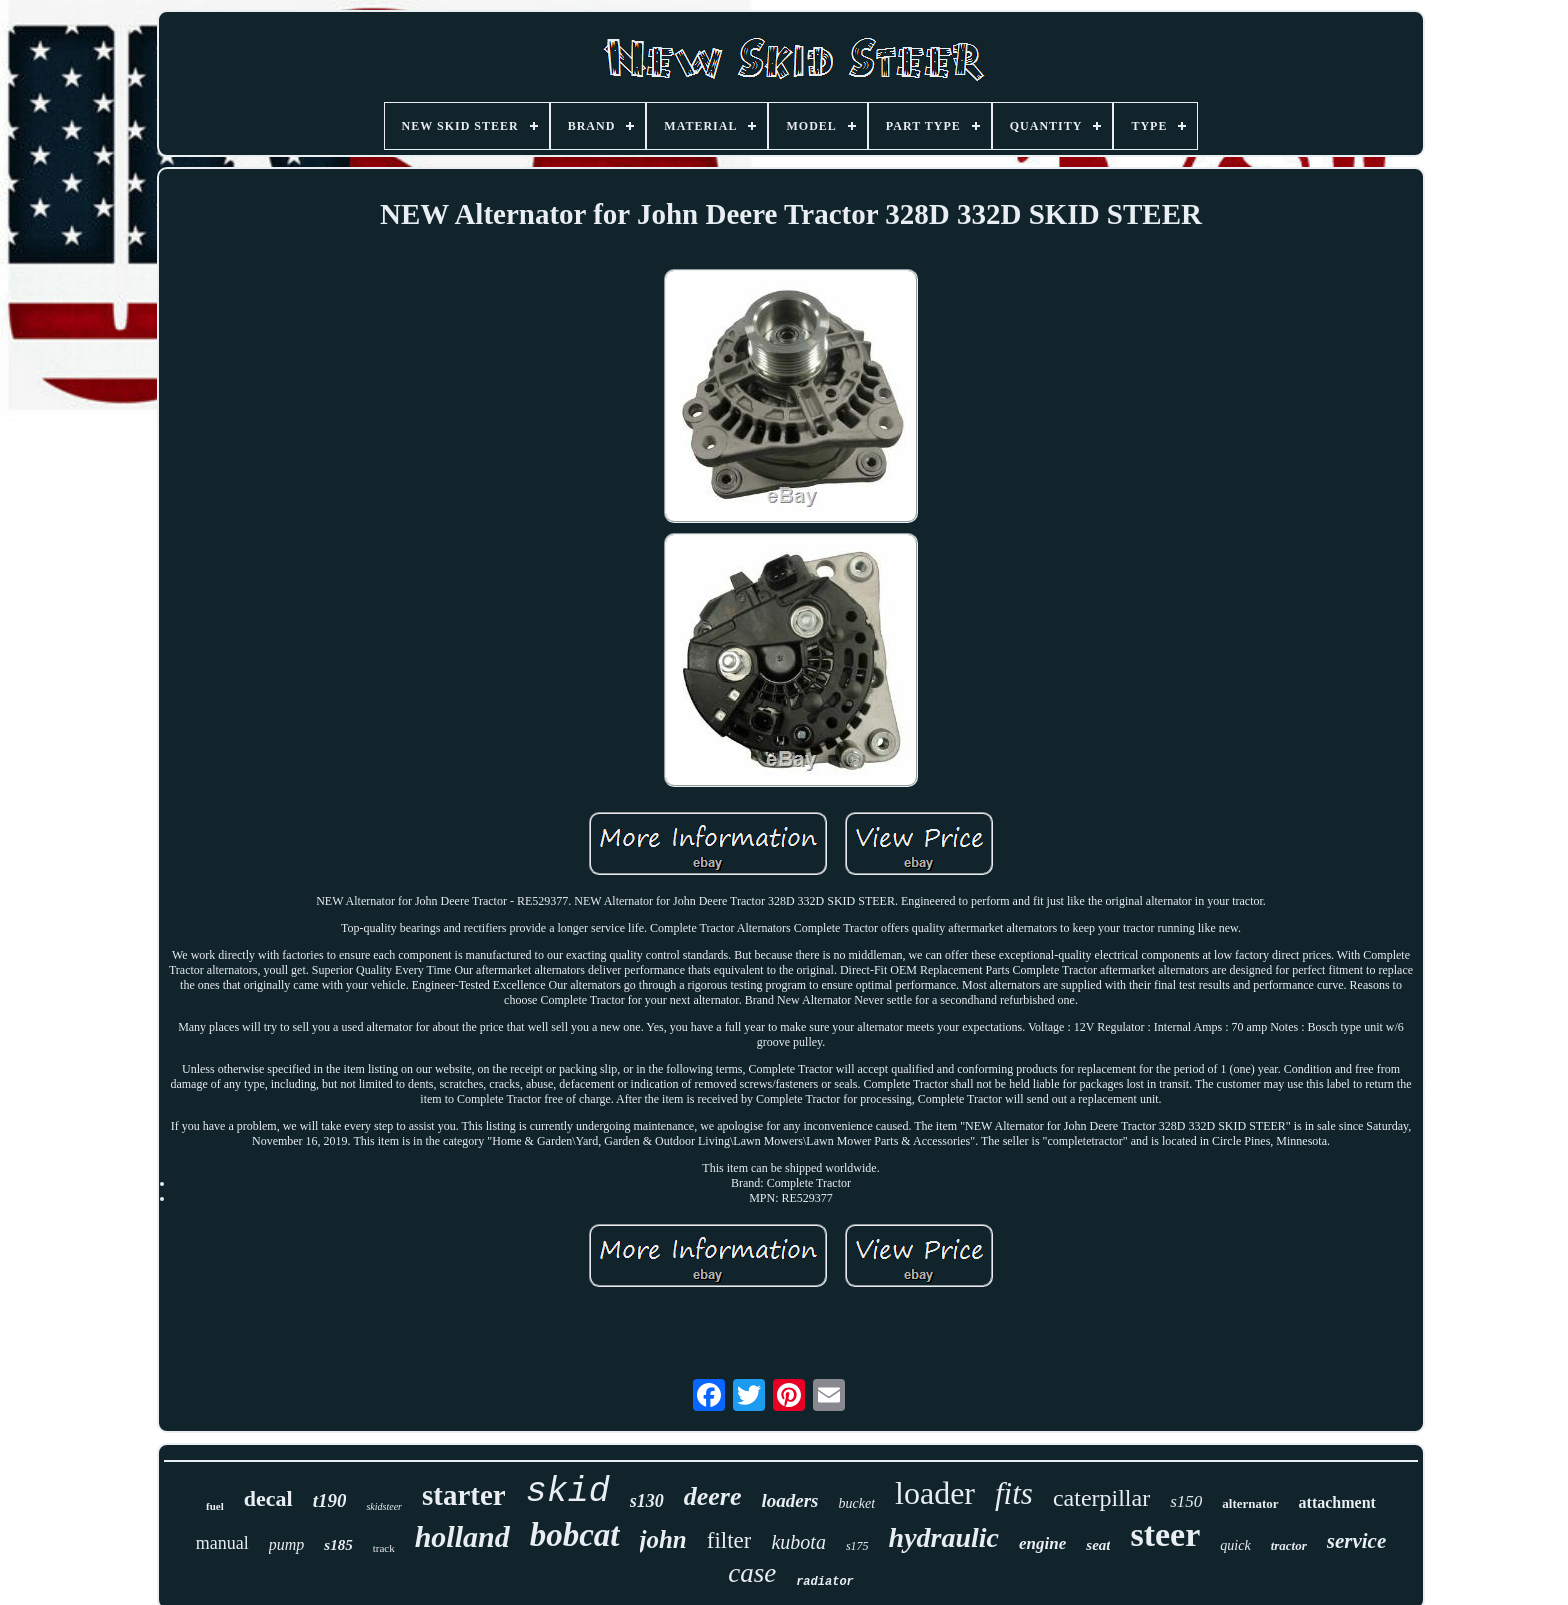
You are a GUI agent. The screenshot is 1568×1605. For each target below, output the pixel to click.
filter (729, 1540)
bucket (857, 1503)
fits (1014, 1493)
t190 (330, 1500)
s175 (857, 1546)
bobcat (575, 1535)
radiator (825, 1582)
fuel (215, 1506)
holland (462, 1536)
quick (1235, 1545)
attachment (1337, 1502)
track (384, 1548)
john (663, 1539)
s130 (647, 1501)
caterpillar (1101, 1498)
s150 (1186, 1501)
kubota (798, 1542)
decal (268, 1498)
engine (1042, 1543)
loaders (790, 1500)
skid (568, 1492)
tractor (1289, 1545)
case (752, 1573)
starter (464, 1495)
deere (713, 1496)
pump (287, 1544)
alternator (1250, 1503)
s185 (338, 1545)
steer (1165, 1534)
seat (1098, 1545)
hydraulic (944, 1537)
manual (222, 1543)
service (1356, 1541)
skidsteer (384, 1506)
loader (935, 1493)
